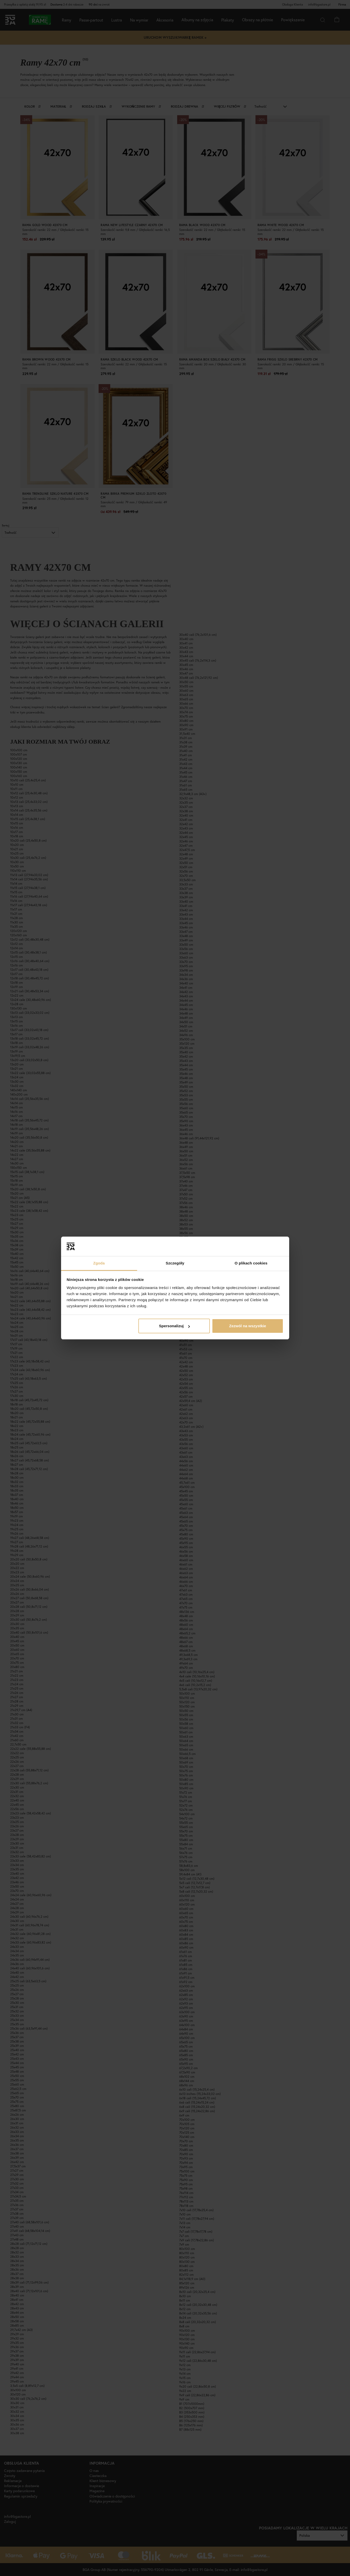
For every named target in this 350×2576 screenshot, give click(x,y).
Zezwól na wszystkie (247, 1326)
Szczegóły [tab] (175, 1263)
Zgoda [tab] (99, 1263)
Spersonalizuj (174, 1326)
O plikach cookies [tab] (251, 1263)
